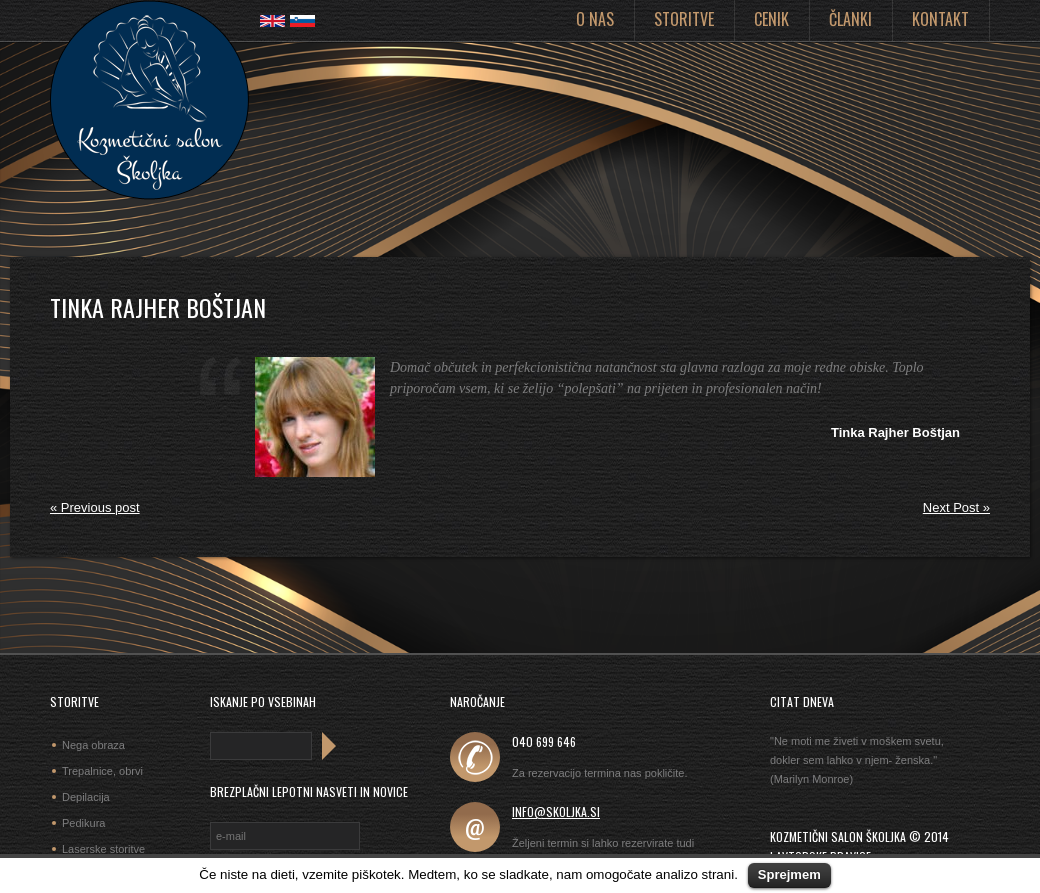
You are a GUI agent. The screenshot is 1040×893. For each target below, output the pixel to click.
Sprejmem (789, 874)
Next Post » (956, 507)
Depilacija (86, 797)
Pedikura (83, 823)
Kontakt (940, 19)
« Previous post (95, 507)
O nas (595, 19)
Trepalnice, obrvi (102, 771)
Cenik (771, 19)
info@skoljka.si (556, 811)
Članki (850, 19)
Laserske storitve (103, 849)
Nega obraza (93, 745)
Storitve (684, 19)
